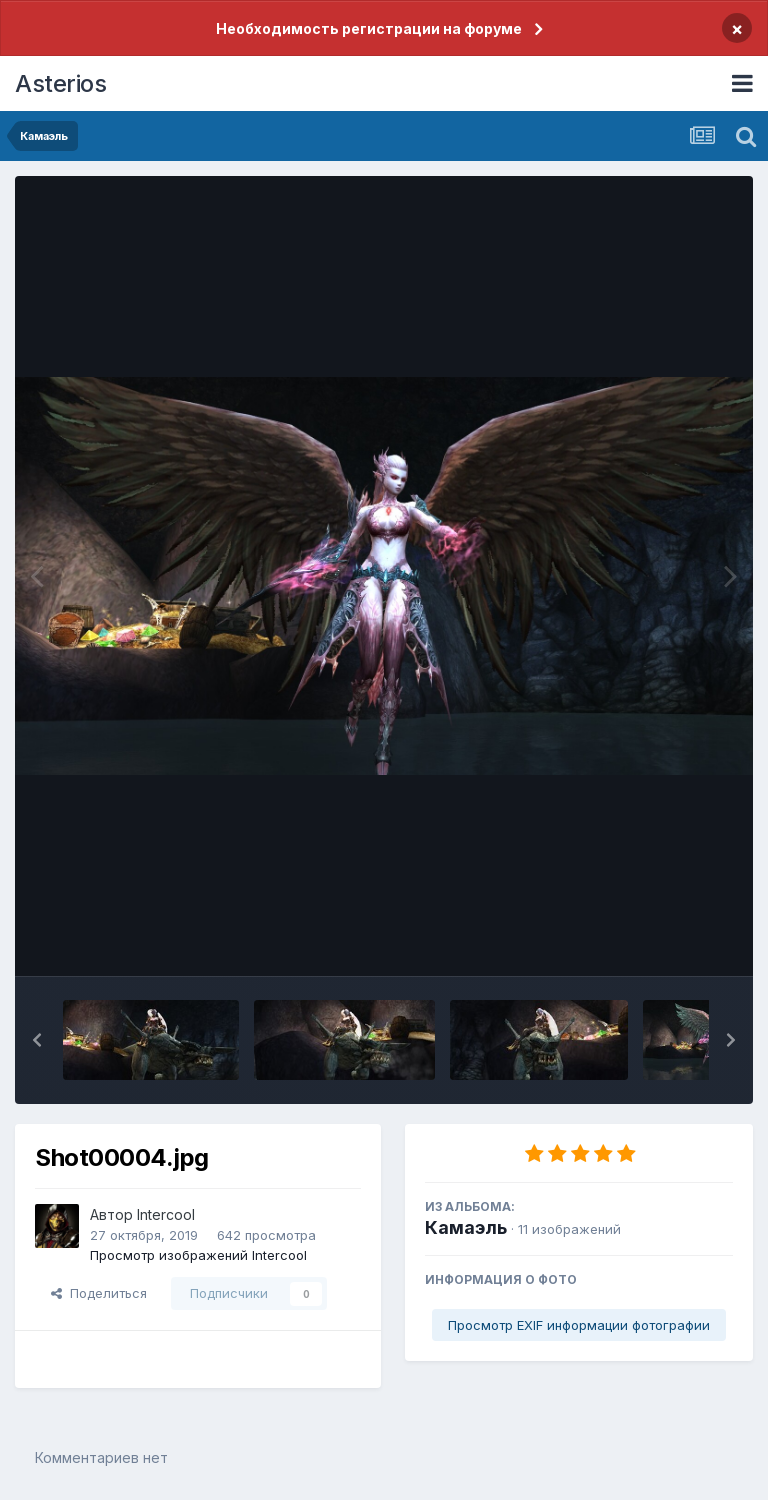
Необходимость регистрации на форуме (369, 28)
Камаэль (466, 1227)
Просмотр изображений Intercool (198, 1255)
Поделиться (99, 1293)
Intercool (166, 1214)
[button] (37, 1040)
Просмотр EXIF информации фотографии (579, 1325)
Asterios (60, 83)
